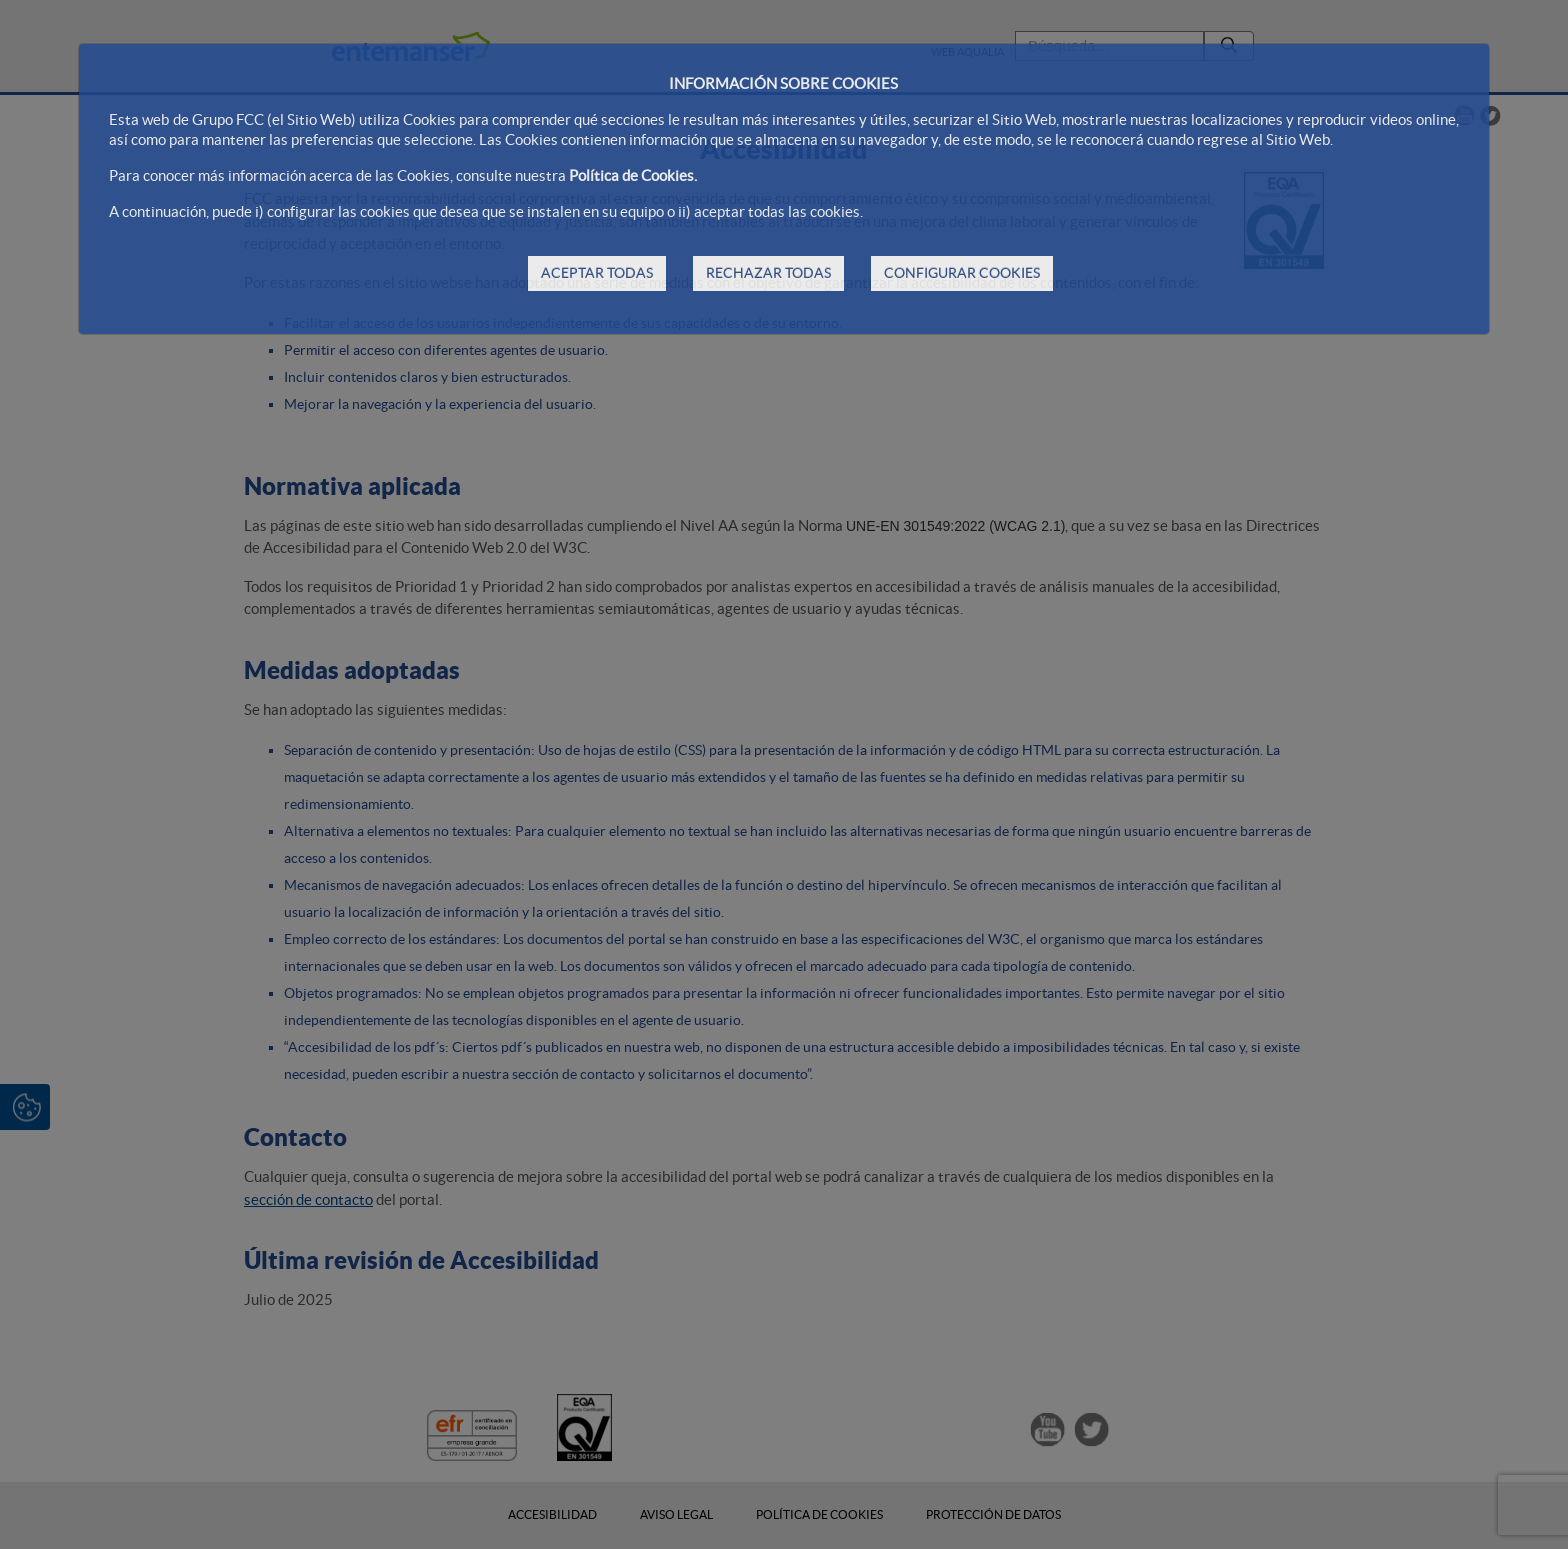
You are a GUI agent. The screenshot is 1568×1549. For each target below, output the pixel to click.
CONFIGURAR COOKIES (962, 273)
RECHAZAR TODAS (768, 273)
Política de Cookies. (633, 175)
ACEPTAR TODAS (597, 273)
